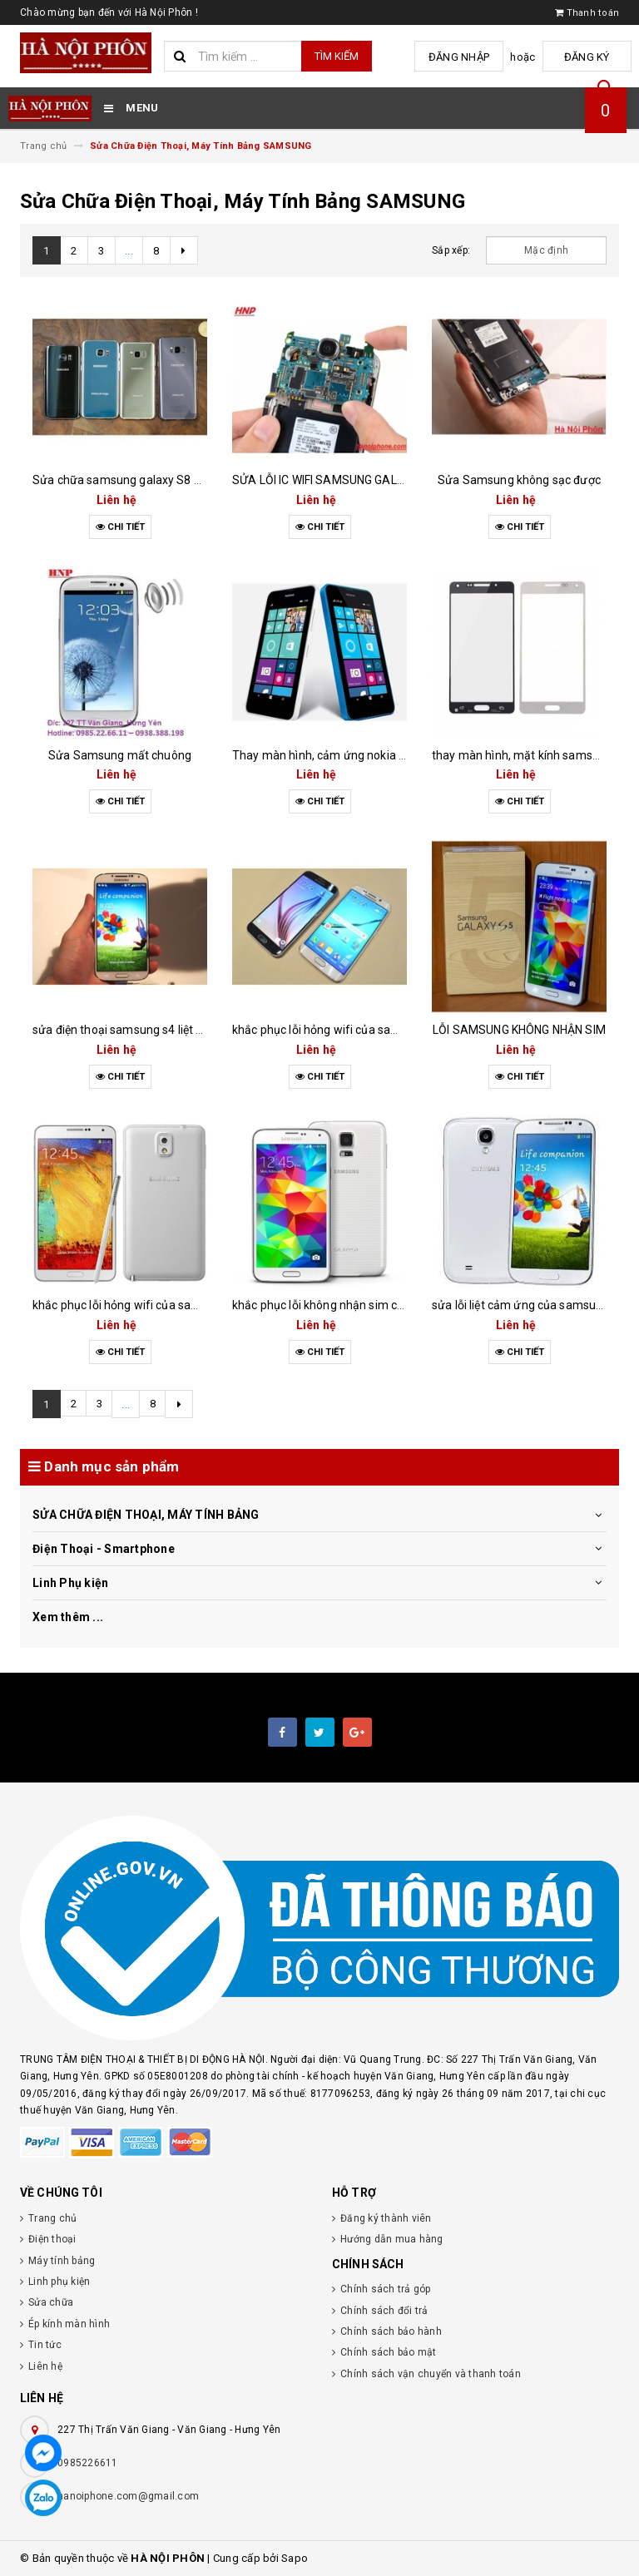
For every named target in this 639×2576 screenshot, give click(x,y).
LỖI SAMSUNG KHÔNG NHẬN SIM (519, 1029)
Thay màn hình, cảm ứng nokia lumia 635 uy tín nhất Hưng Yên (398, 755)
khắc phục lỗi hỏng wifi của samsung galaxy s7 (356, 1029)
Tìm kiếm (337, 56)
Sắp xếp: (451, 250)
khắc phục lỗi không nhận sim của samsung (347, 1305)
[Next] (184, 250)
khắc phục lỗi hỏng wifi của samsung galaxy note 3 (167, 1305)
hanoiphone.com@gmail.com (128, 2496)
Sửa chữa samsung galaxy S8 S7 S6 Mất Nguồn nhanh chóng (195, 480)
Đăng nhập (468, 57)
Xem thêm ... (67, 1617)
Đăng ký (590, 57)
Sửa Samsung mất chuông (119, 755)
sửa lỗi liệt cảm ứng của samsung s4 (528, 1305)
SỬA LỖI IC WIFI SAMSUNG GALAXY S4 (335, 480)
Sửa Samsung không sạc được (519, 480)
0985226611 (87, 2463)
